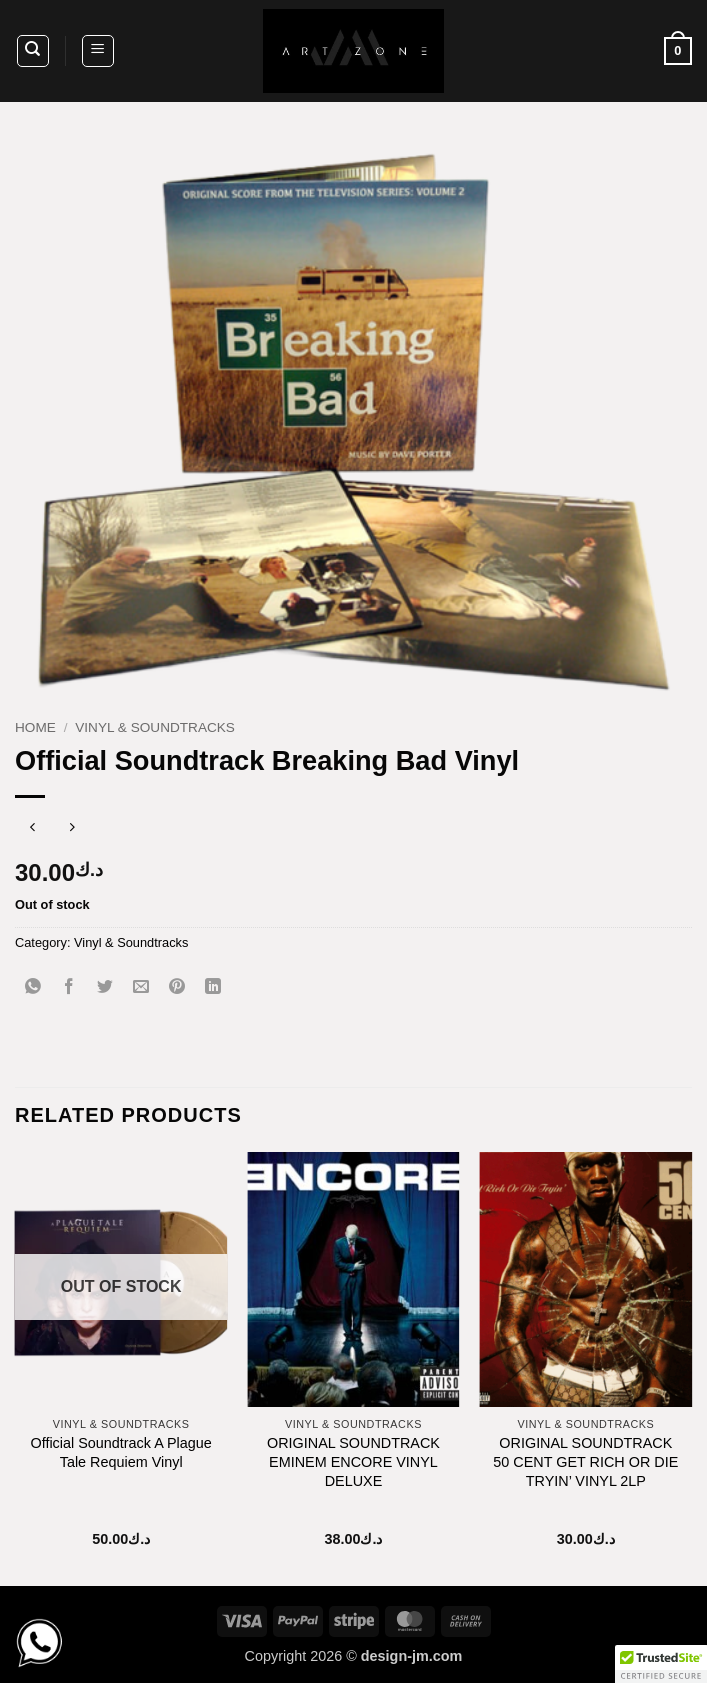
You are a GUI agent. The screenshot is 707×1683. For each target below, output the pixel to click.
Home (35, 727)
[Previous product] (72, 829)
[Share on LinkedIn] (213, 987)
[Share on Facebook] (69, 987)
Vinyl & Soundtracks (155, 727)
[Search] (33, 51)
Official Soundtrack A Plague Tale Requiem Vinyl (120, 1452)
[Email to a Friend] (141, 987)
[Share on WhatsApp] (33, 987)
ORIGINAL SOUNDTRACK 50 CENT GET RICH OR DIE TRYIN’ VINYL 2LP (585, 1461)
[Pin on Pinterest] (177, 987)
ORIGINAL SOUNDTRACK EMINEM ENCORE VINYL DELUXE (353, 1461)
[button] (98, 51)
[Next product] (32, 829)
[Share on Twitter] (105, 987)
